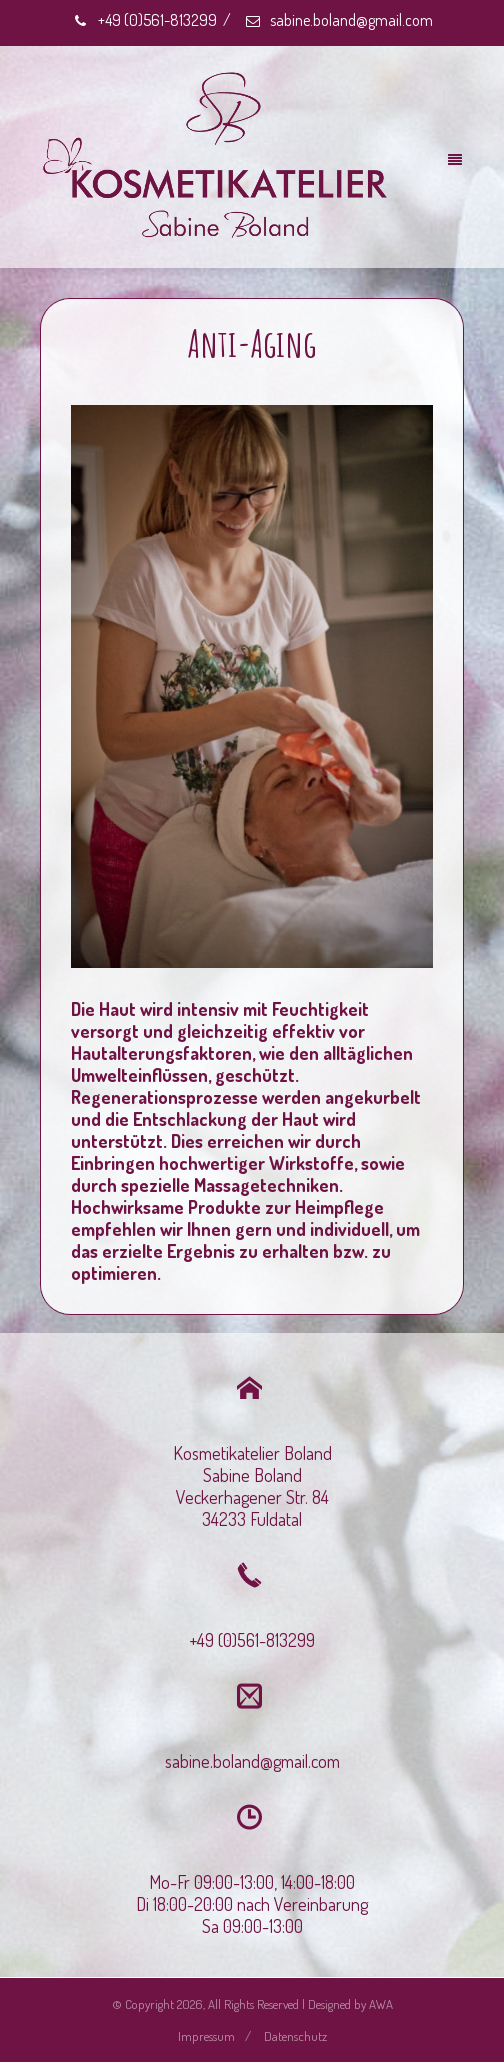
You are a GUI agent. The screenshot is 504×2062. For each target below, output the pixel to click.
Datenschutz (295, 2036)
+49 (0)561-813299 (144, 20)
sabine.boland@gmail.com (338, 20)
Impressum (206, 2036)
